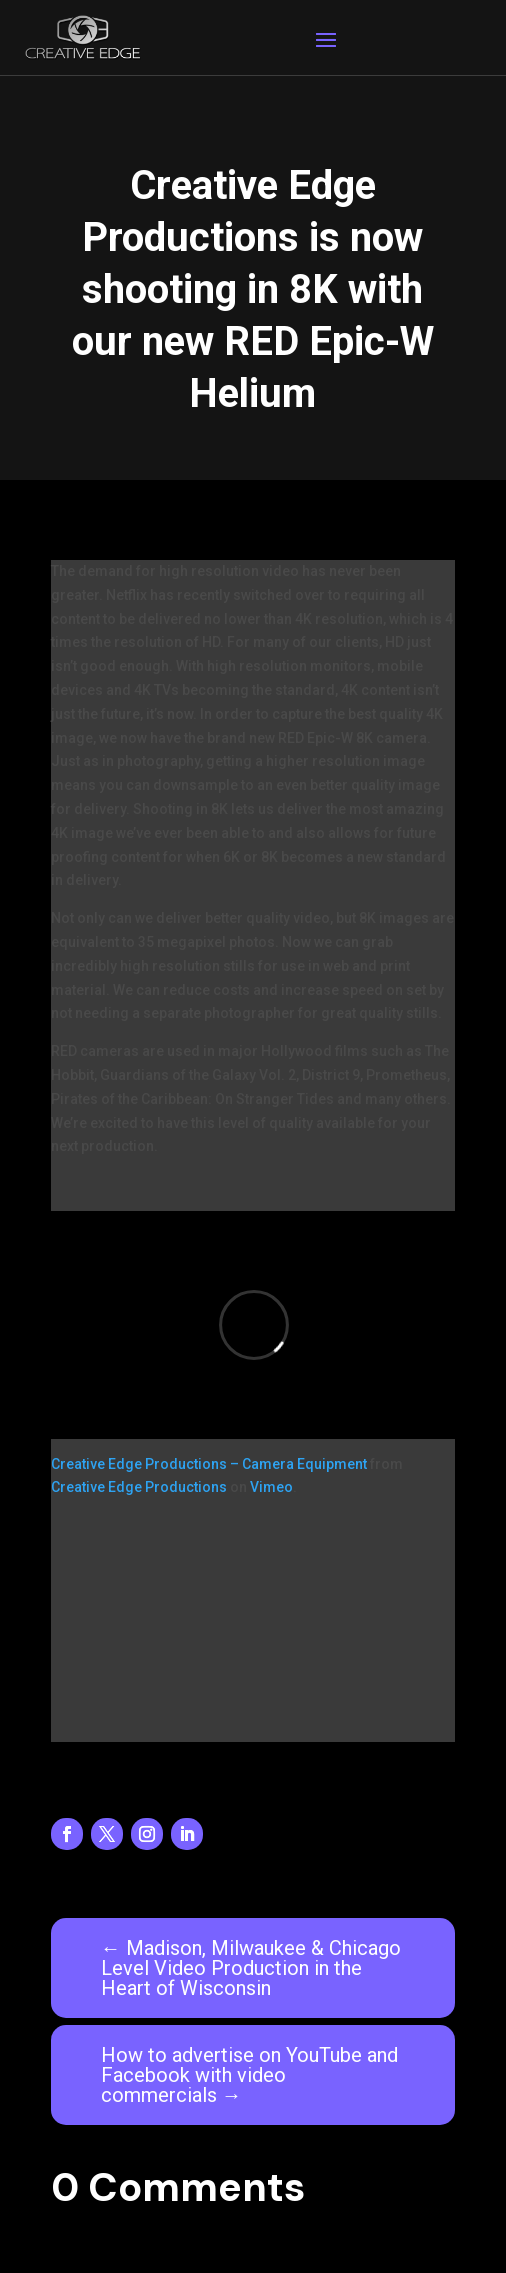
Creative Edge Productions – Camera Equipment (209, 1464)
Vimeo (271, 1487)
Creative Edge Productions (139, 1487)
